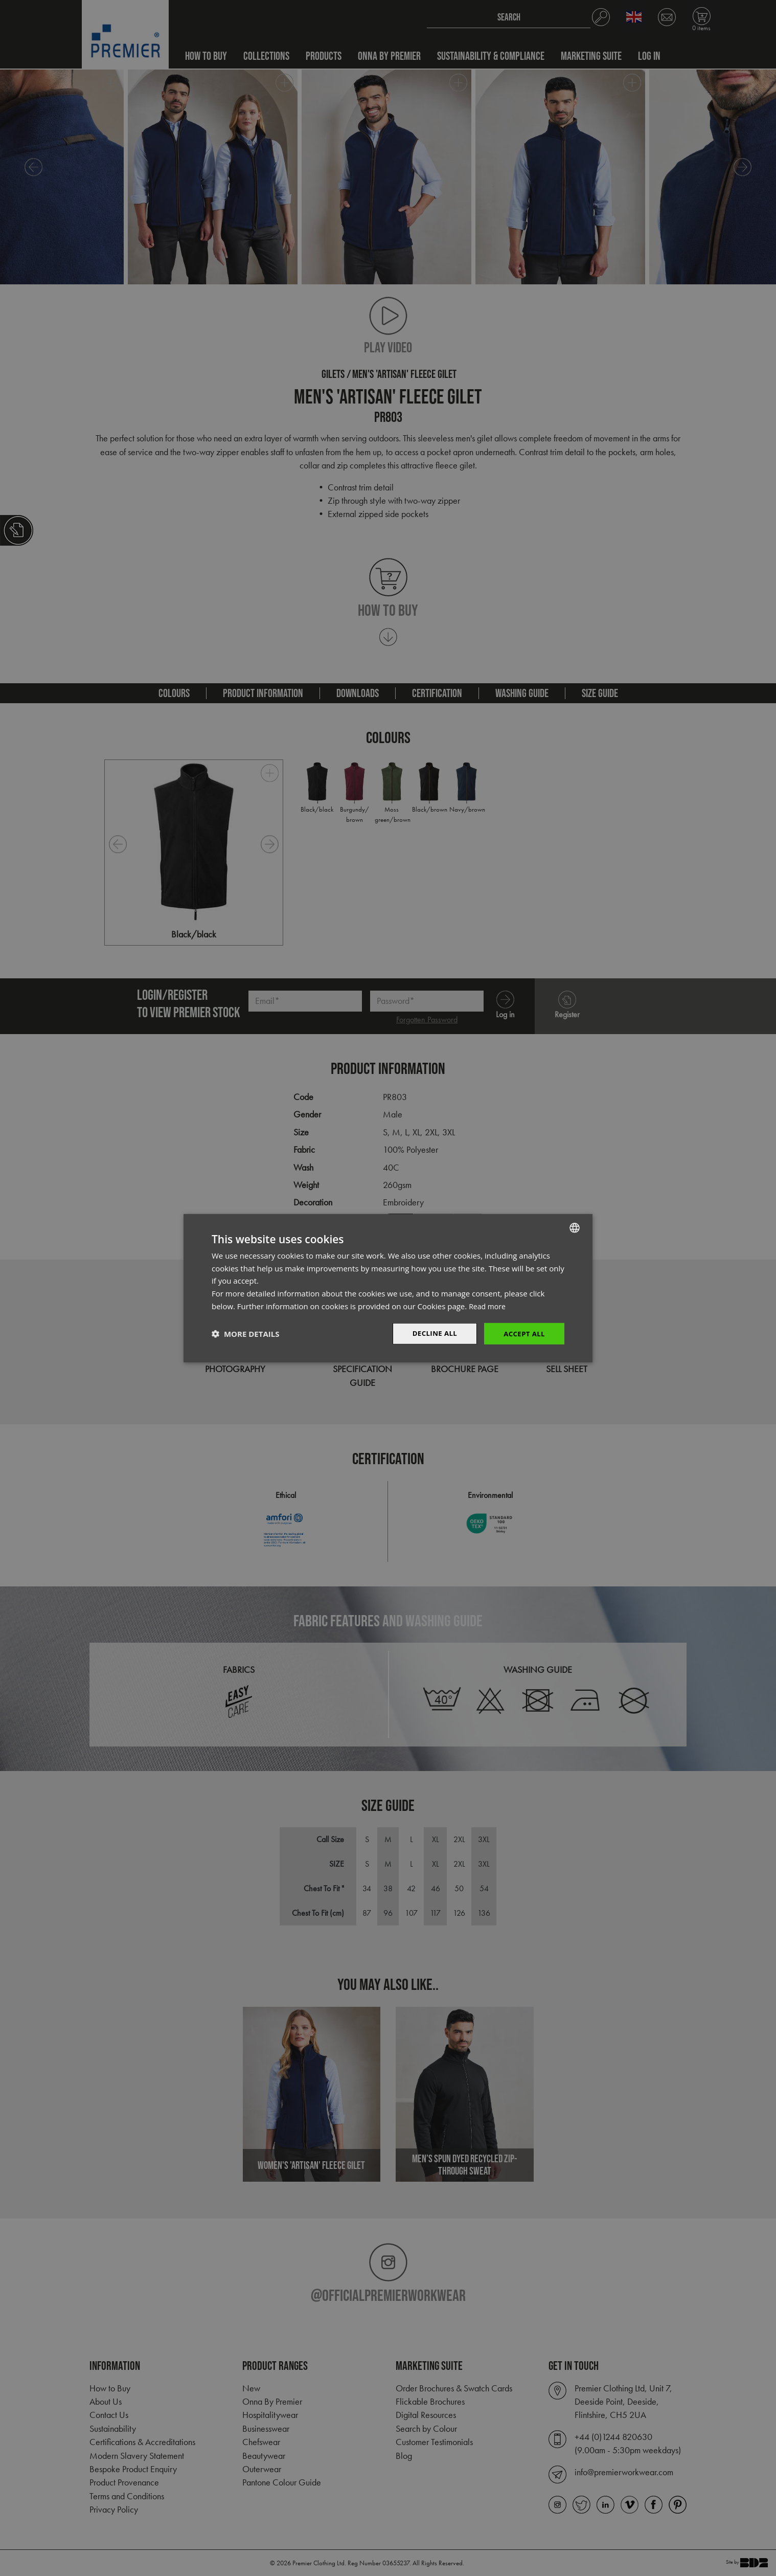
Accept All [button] (523, 1333)
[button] (245, 1333)
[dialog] (388, 1288)
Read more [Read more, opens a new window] (488, 1305)
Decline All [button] (430, 1333)
